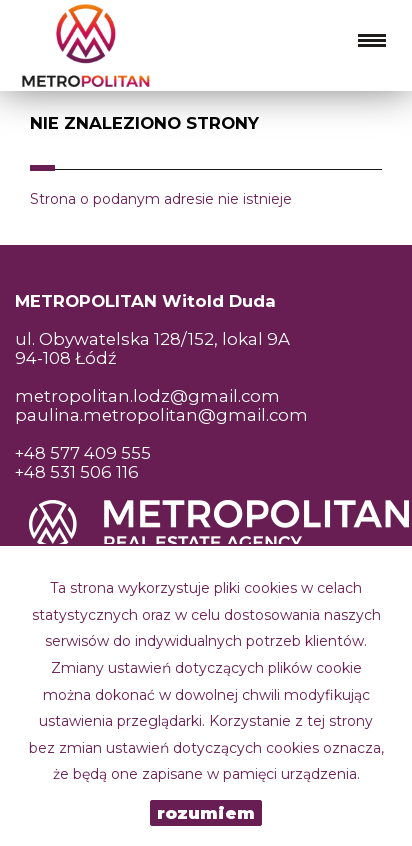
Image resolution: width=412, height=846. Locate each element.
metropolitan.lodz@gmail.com (147, 396)
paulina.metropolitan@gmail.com (161, 415)
